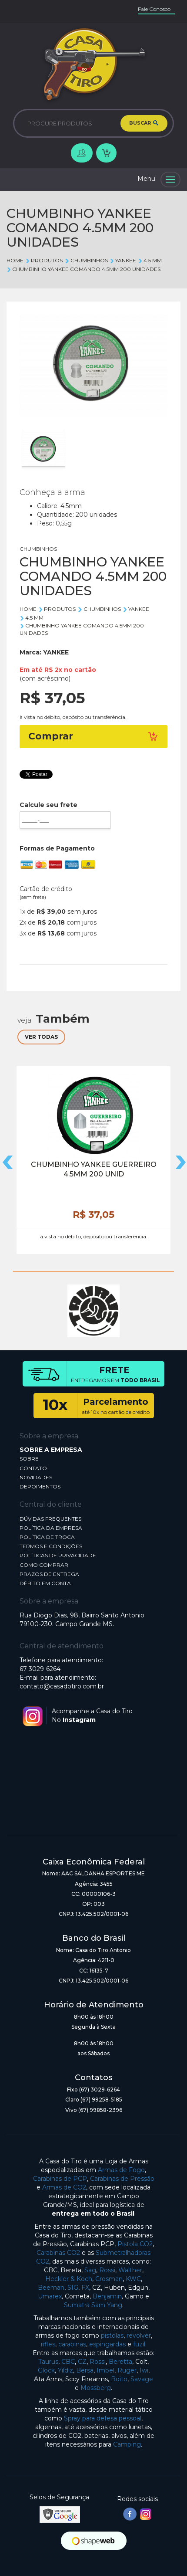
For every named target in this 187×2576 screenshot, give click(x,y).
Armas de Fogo (121, 2170)
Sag (90, 2270)
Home (15, 260)
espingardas (107, 2344)
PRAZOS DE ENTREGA (49, 1574)
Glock (46, 2370)
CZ (82, 2362)
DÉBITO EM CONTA (45, 1583)
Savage (141, 2379)
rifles (48, 2344)
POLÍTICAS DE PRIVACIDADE (58, 1555)
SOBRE (29, 1458)
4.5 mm (150, 260)
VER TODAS (41, 1037)
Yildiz (65, 2370)
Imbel (105, 2370)
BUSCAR (144, 123)
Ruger (127, 2370)
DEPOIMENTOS (40, 1486)
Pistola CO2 (135, 2244)
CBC (68, 2362)
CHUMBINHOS (85, 260)
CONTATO (33, 1468)
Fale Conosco (154, 9)
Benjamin (107, 2296)
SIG (72, 2287)
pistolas (112, 2335)
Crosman (109, 2279)
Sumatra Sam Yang (93, 2305)
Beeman (51, 2287)
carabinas (72, 2344)
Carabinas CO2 (58, 2253)
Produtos (44, 260)
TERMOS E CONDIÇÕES (51, 1546)
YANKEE (123, 260)
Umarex (50, 2296)
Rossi (107, 2270)
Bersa (85, 2370)
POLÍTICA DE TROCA (47, 1537)
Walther (130, 2270)
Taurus (48, 2362)
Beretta (120, 2362)
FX (85, 2287)
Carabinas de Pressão (122, 2179)
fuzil (139, 2344)
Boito (119, 2379)
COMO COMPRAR (44, 1565)
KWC (133, 2279)
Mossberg (95, 2388)
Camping (127, 2444)
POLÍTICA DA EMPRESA (51, 1528)
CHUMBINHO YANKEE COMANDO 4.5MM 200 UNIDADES (83, 269)
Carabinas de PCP (60, 2179)
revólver (139, 2335)
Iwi (144, 2370)
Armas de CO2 (64, 2187)
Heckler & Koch (68, 2279)
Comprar (93, 736)
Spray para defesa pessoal (102, 2418)
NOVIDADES (36, 1477)
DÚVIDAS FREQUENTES (50, 1518)
